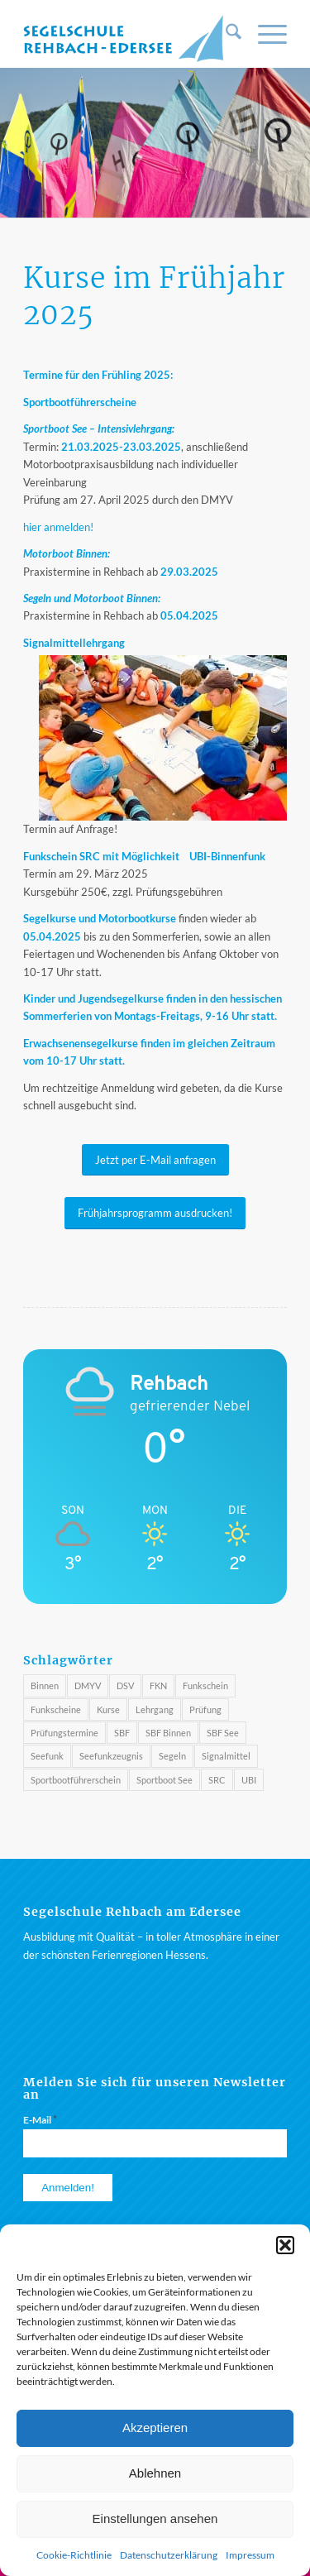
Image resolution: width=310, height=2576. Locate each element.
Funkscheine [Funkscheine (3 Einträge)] (56, 1709)
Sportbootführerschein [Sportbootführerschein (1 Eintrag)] (76, 1779)
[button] (285, 2245)
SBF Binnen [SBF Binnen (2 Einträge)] (168, 1732)
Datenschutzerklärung (168, 2555)
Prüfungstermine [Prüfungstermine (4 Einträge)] (64, 1732)
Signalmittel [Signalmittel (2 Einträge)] (226, 1755)
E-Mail (40, 2119)
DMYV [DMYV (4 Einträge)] (87, 1685)
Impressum (250, 2555)
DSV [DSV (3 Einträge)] (125, 1685)
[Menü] (264, 34)
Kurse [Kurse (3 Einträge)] (108, 1709)
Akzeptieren (155, 2427)
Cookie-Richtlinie (74, 2555)
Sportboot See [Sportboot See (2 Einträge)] (164, 1779)
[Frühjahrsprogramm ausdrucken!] (155, 1213)
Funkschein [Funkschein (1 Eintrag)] (205, 1685)
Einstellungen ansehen (155, 2518)
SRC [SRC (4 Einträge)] (217, 1779)
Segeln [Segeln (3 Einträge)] (172, 1755)
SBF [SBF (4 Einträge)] (122, 1732)
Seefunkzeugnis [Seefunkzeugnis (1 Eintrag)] (111, 1755)
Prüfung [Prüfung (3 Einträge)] (205, 1709)
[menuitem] (225, 34)
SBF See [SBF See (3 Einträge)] (223, 1732)
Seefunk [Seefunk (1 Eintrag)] (47, 1755)
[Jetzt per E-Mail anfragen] (155, 1160)
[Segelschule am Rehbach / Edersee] (128, 34)
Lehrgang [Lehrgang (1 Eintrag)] (155, 1709)
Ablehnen (155, 2473)
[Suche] (225, 34)
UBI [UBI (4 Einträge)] (248, 1779)
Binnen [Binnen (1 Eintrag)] (45, 1685)
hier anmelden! (58, 527)
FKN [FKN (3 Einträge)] (158, 1685)
